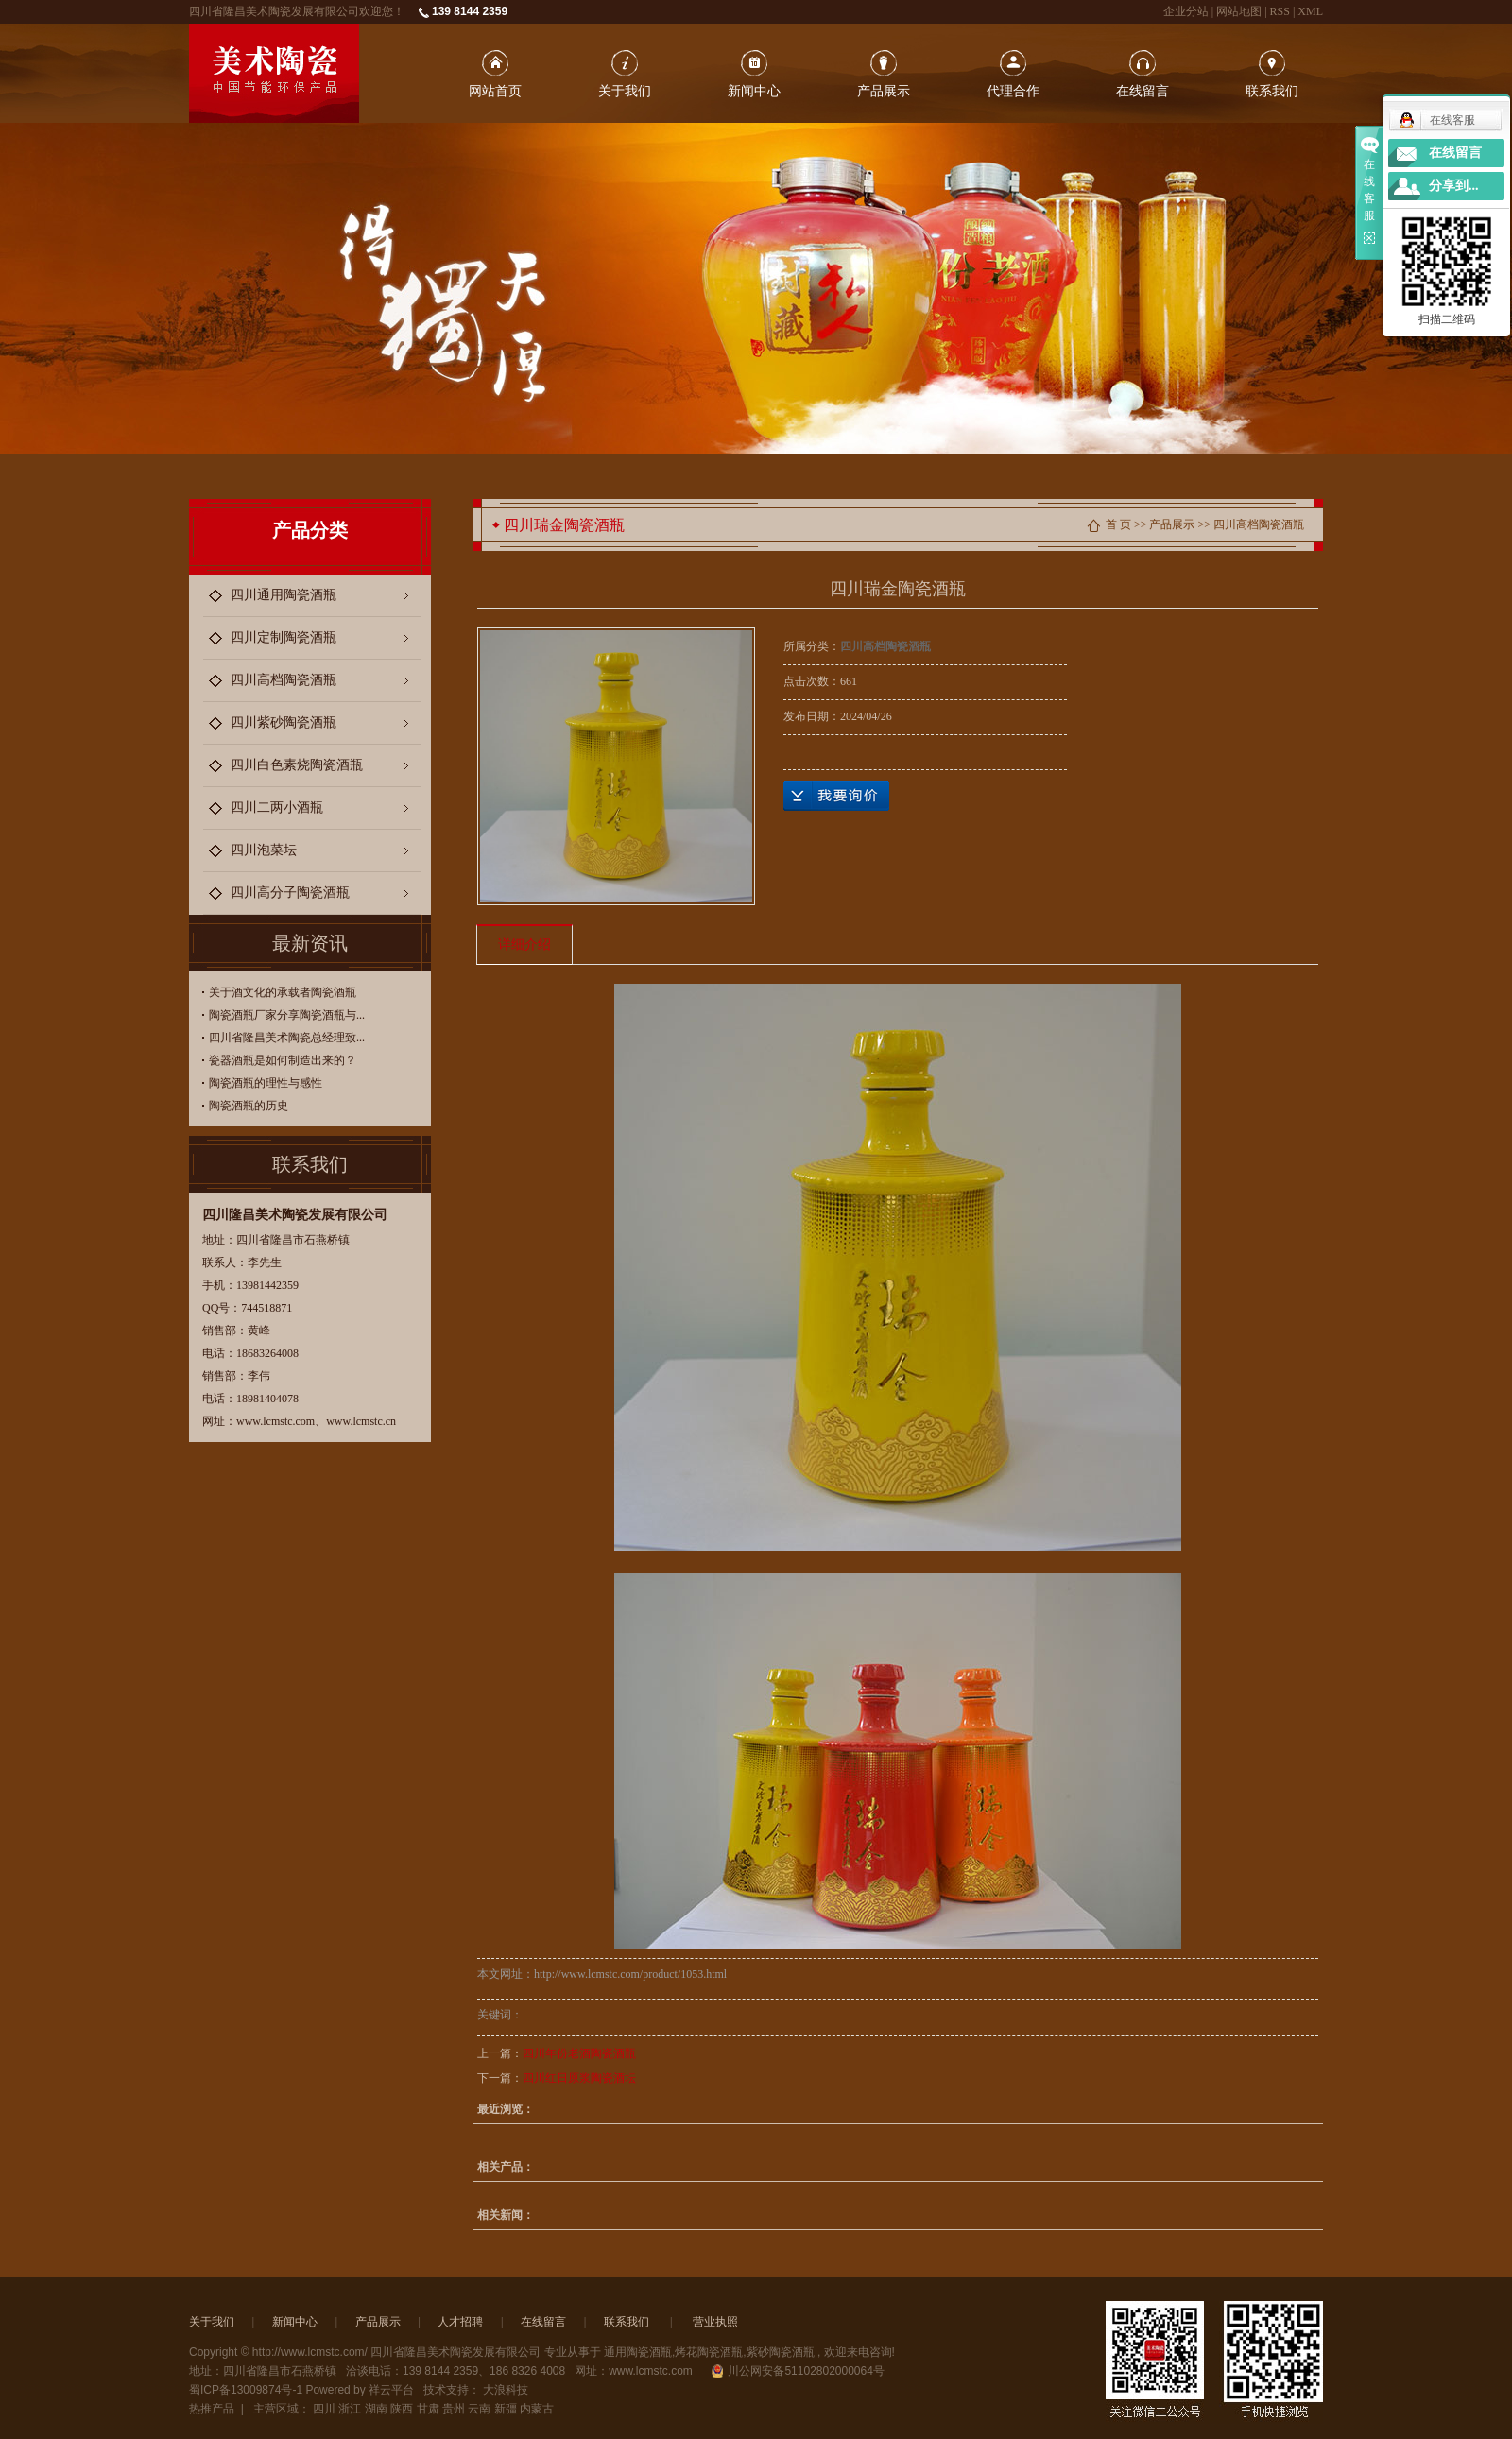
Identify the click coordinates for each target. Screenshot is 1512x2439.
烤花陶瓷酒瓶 (709, 2352)
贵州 (453, 2408)
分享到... (1454, 186)
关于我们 (624, 90)
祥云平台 (391, 2389)
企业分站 (1186, 11)
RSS (1280, 11)
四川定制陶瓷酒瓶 (283, 637)
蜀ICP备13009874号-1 (245, 2389)
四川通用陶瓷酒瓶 (283, 595)
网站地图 (1240, 11)
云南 (479, 2408)
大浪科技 (505, 2389)
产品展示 (883, 90)
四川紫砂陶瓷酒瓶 (283, 722)
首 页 (1118, 524)
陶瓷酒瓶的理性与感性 (265, 1083)
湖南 (376, 2408)
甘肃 (428, 2408)
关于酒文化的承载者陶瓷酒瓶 (282, 992)
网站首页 (495, 90)
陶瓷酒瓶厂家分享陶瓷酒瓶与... (287, 1015)
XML (1310, 11)
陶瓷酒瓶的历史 (248, 1105)
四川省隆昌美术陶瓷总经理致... (287, 1037)
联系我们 (1272, 90)
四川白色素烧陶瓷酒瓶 (297, 765)
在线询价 (836, 796)
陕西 (401, 2408)
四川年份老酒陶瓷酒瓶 (579, 2053)
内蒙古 (537, 2408)
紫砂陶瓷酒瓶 (781, 2352)
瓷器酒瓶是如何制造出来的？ (282, 1060)
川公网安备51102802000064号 (798, 2371)
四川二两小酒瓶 (277, 807)
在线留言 (1142, 90)
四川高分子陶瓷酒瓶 (290, 892)
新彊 (505, 2408)
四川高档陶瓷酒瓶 (283, 680)
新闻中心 (754, 90)
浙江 (349, 2408)
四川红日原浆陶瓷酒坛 (579, 2078)
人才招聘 (460, 2321)
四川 (324, 2408)
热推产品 (211, 2408)
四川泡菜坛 (264, 850)
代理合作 (1013, 90)
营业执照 (715, 2321)
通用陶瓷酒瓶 (638, 2352)
